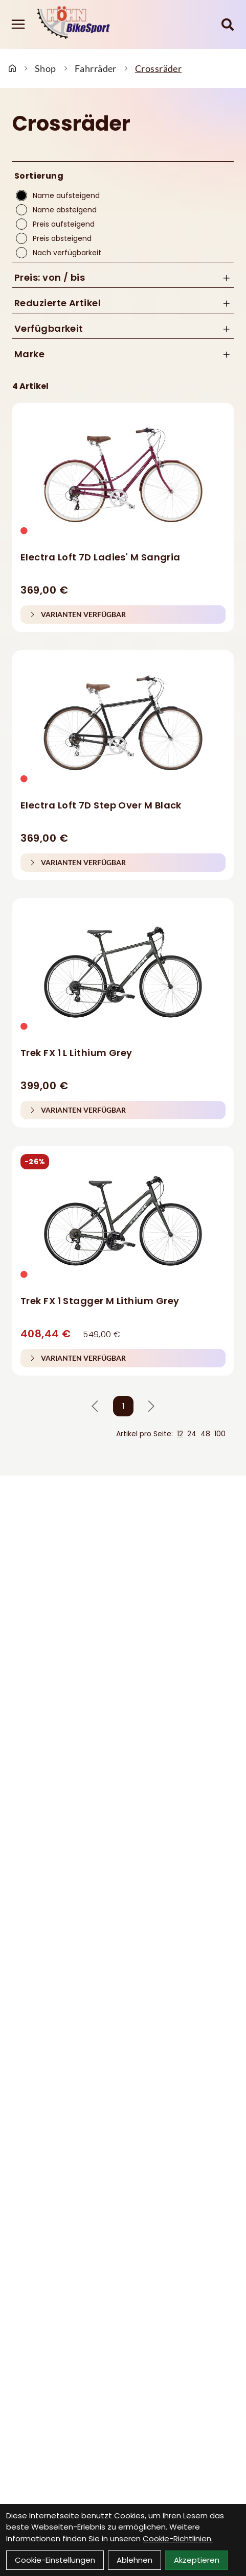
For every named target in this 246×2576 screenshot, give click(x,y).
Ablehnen (134, 2560)
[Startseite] (12, 68)
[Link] (18, 24)
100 (220, 1434)
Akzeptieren (196, 2560)
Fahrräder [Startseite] (96, 68)
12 (180, 1434)
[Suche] (227, 24)
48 (205, 1434)
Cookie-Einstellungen (55, 2560)
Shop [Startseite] (45, 68)
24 (191, 1434)
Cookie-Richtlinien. (178, 2538)
